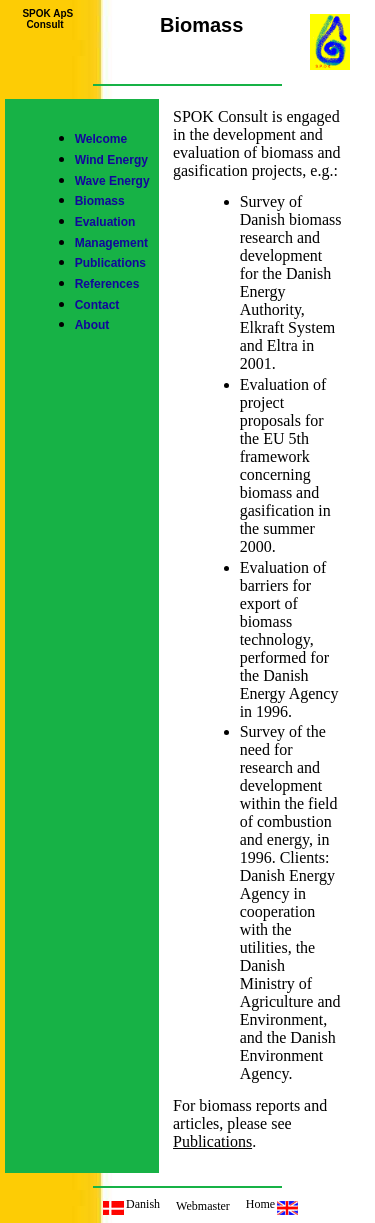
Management (111, 243)
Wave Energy (112, 181)
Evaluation (105, 222)
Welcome (101, 139)
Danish (131, 1204)
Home (272, 1204)
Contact (97, 305)
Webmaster (203, 1206)
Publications (110, 263)
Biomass (100, 201)
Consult (44, 24)
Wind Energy (111, 160)
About (92, 325)
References (107, 284)
